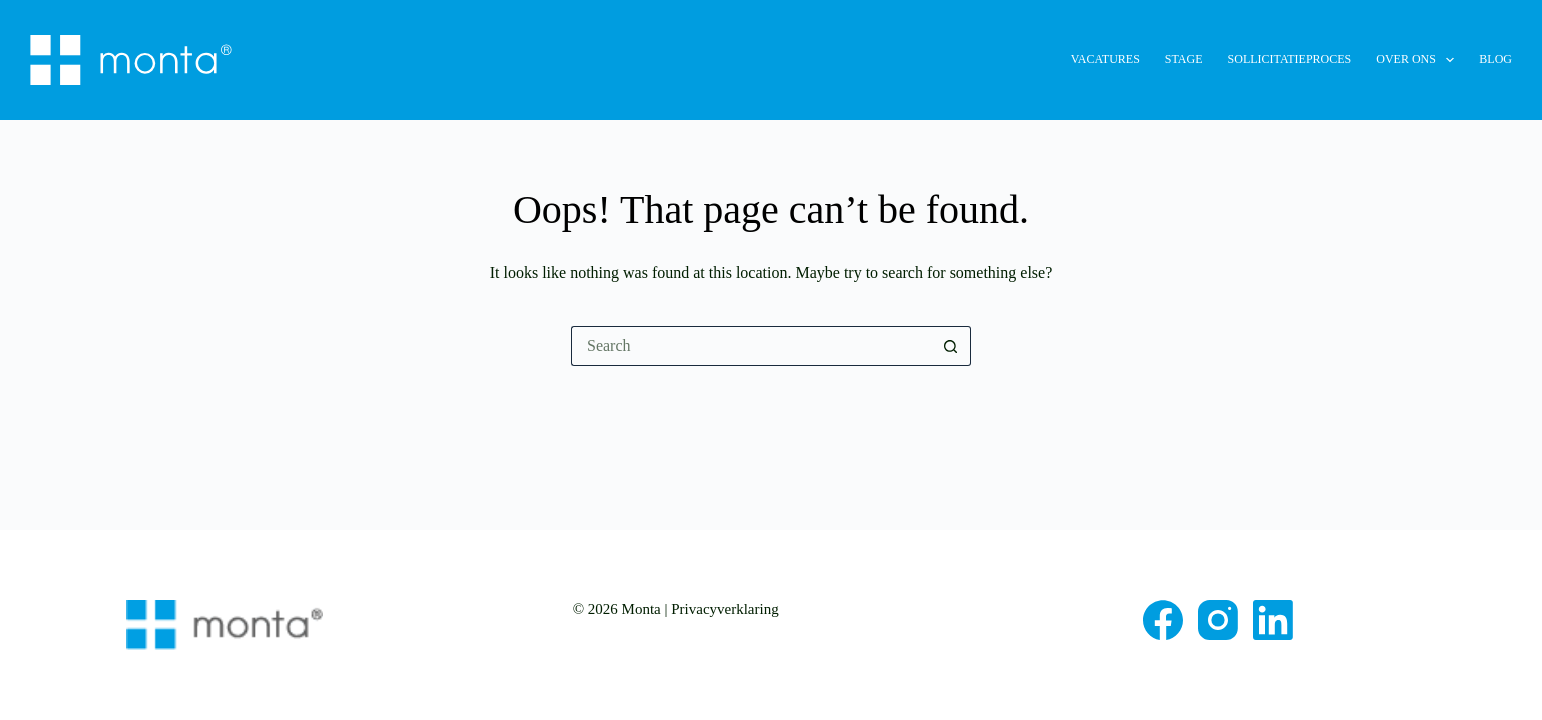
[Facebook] (1163, 620)
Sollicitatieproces (1290, 59)
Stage (1184, 59)
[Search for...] (751, 346)
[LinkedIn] (1273, 620)
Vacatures (1105, 59)
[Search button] (951, 346)
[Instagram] (1218, 620)
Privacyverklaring (724, 609)
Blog (1495, 59)
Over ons (1419, 60)
